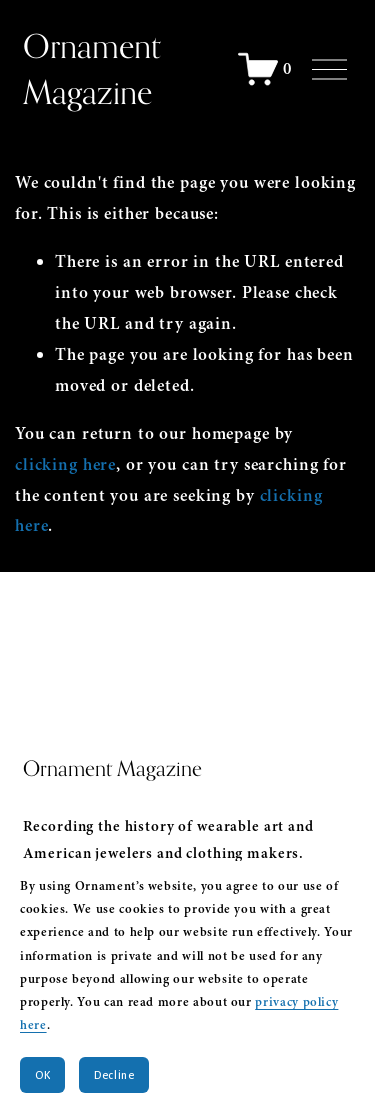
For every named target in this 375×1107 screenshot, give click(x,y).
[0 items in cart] (265, 69)
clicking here (65, 464)
